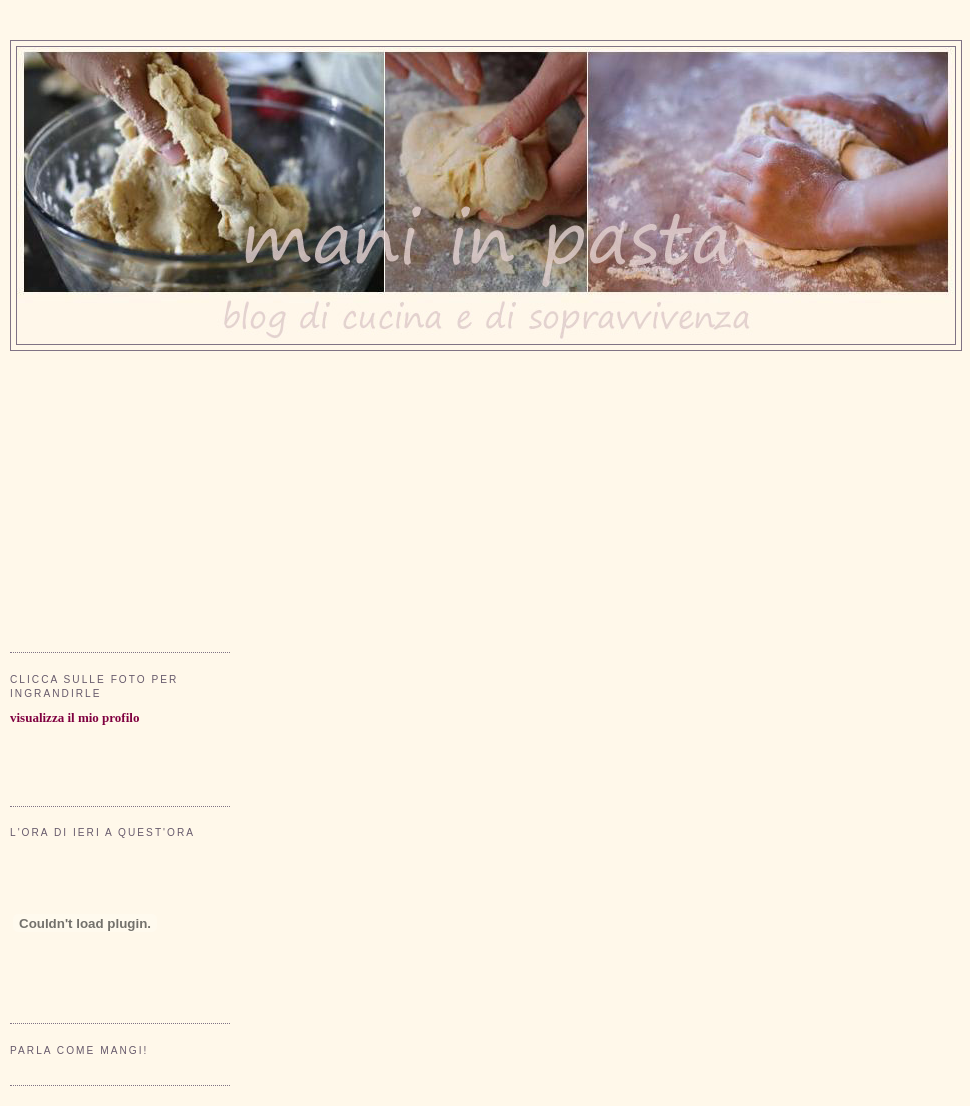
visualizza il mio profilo (74, 717)
